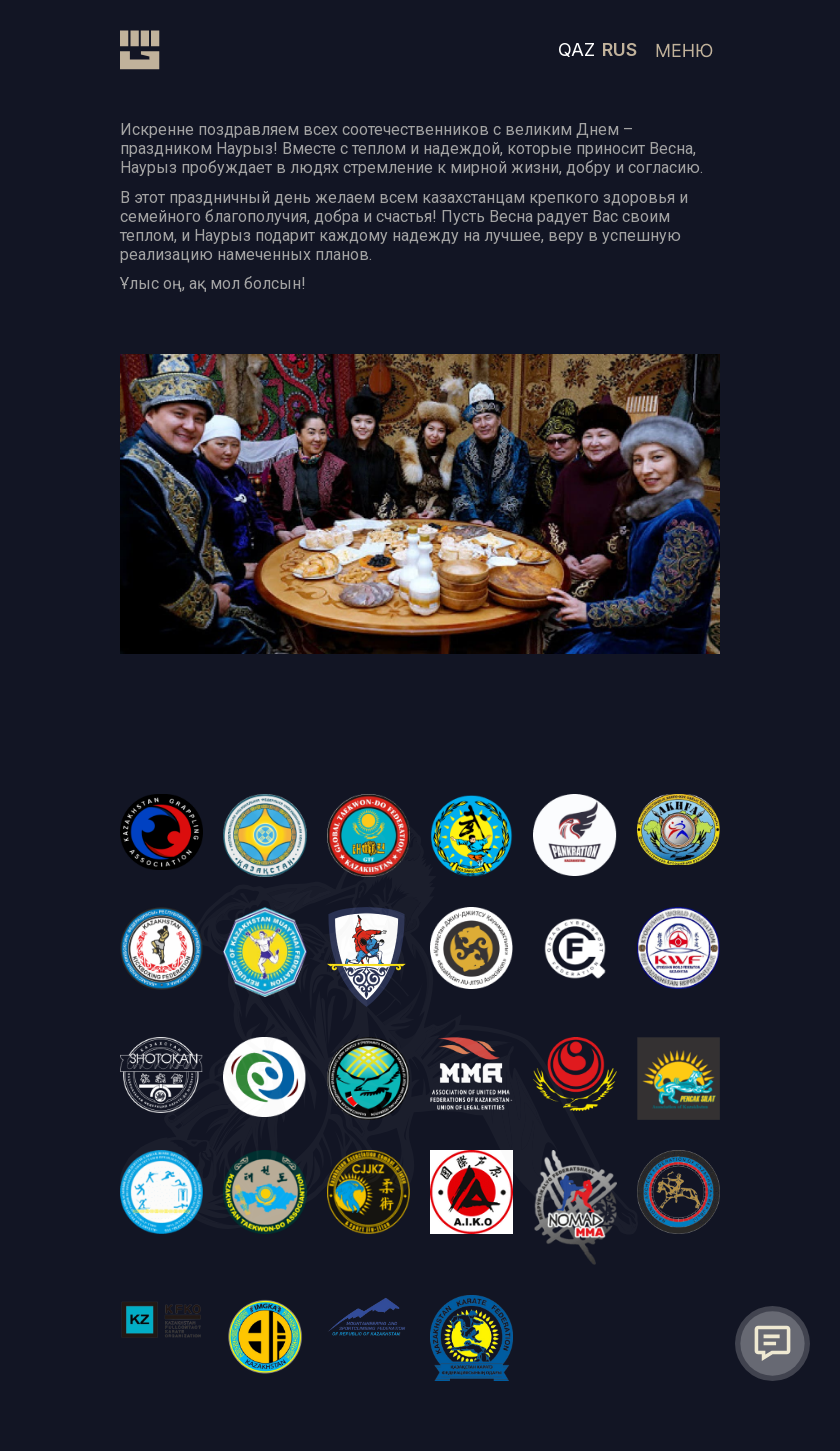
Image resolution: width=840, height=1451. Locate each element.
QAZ (576, 49)
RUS (619, 49)
